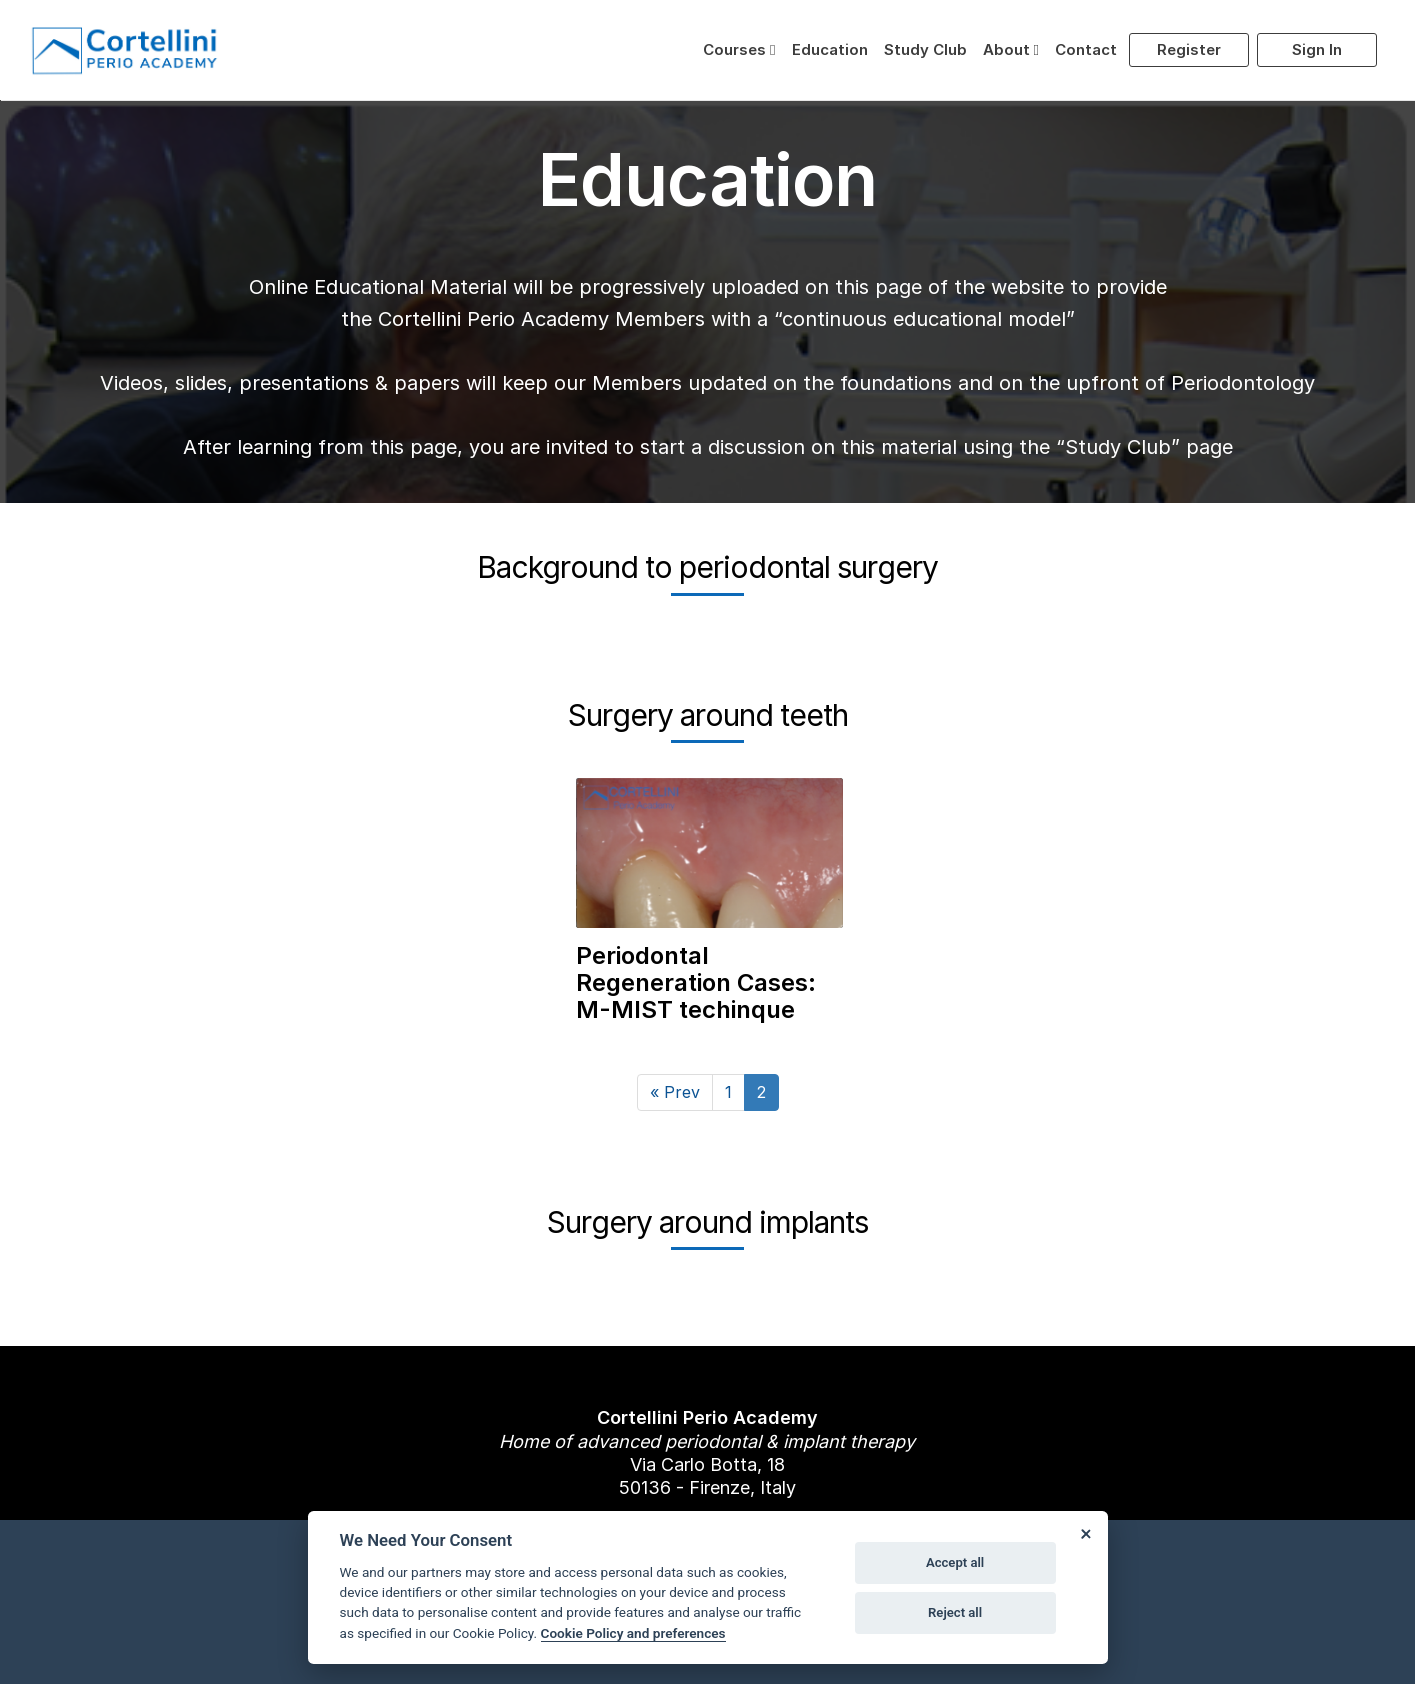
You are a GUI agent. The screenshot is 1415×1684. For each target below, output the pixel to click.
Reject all (955, 1612)
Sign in (1317, 49)
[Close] (1086, 1533)
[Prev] (675, 1092)
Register (1189, 49)
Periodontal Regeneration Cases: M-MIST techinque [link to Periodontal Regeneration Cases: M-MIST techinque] (696, 982)
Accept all (955, 1562)
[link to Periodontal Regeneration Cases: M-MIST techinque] (709, 881)
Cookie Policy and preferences (633, 1633)
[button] (739, 50)
